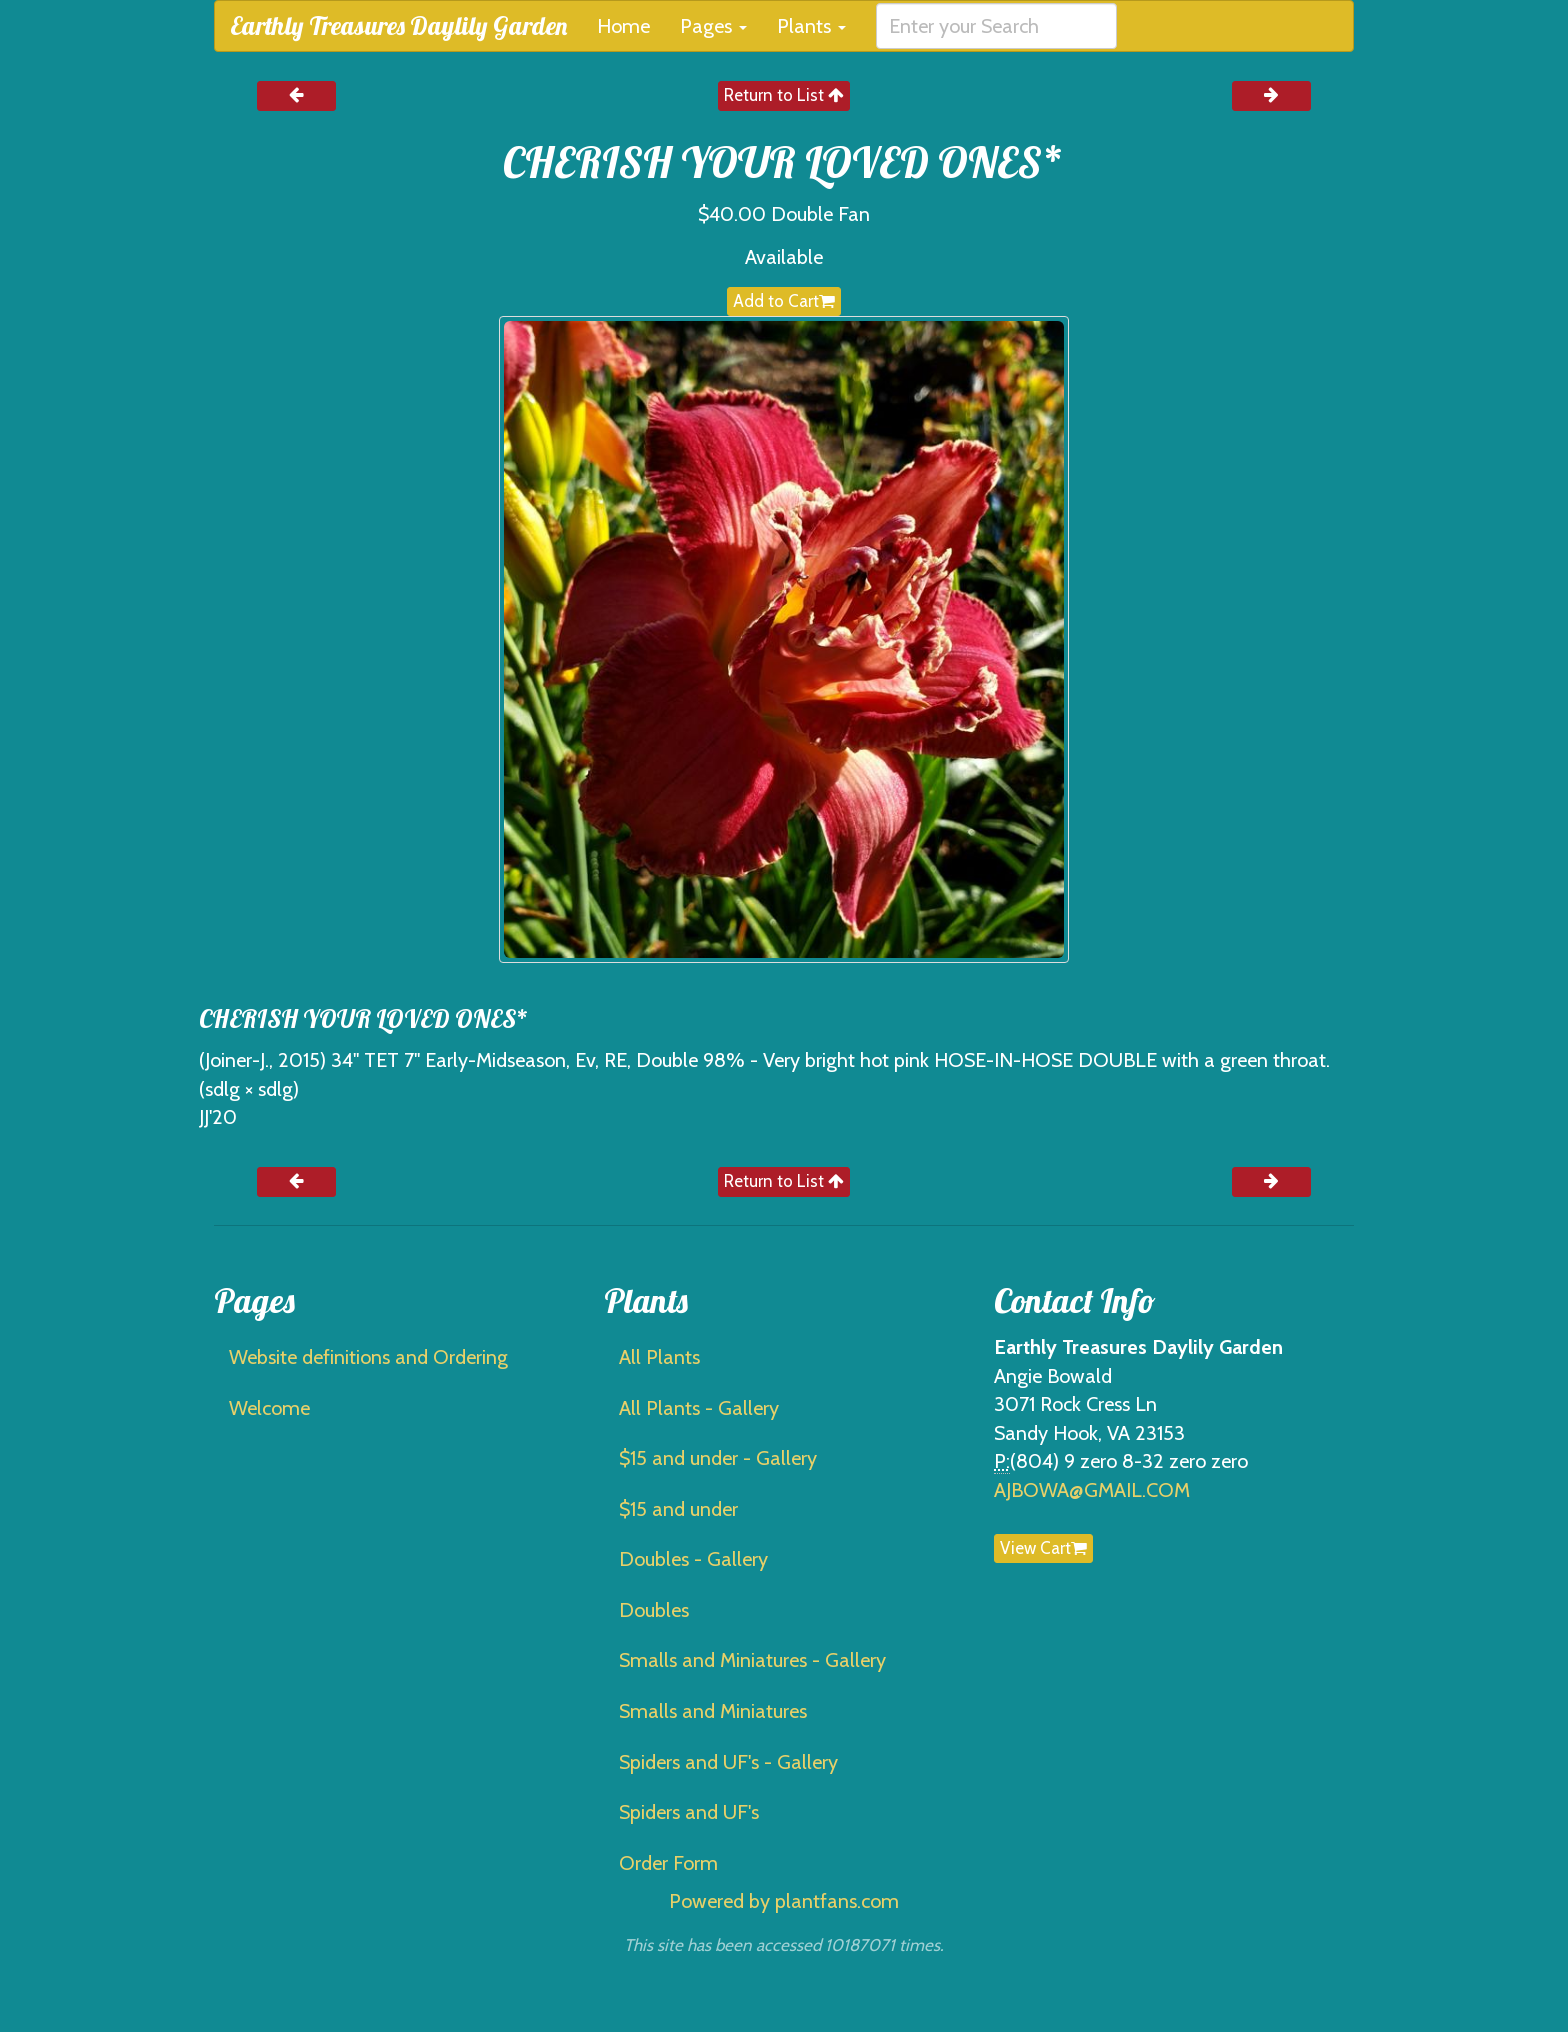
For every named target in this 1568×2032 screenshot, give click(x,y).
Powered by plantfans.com (784, 1901)
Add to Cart (784, 301)
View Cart (1043, 1548)
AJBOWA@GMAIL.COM (1092, 1490)
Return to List (784, 95)
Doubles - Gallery (693, 1559)
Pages (713, 26)
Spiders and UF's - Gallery (728, 1762)
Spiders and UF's (689, 1812)
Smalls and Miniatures (713, 1711)
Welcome (269, 1408)
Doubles (654, 1610)
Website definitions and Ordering (368, 1357)
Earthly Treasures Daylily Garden (398, 25)
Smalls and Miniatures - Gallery (752, 1660)
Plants (811, 26)
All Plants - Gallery (699, 1408)
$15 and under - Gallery (718, 1458)
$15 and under (678, 1509)
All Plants (659, 1357)
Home (623, 26)
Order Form (668, 1863)
